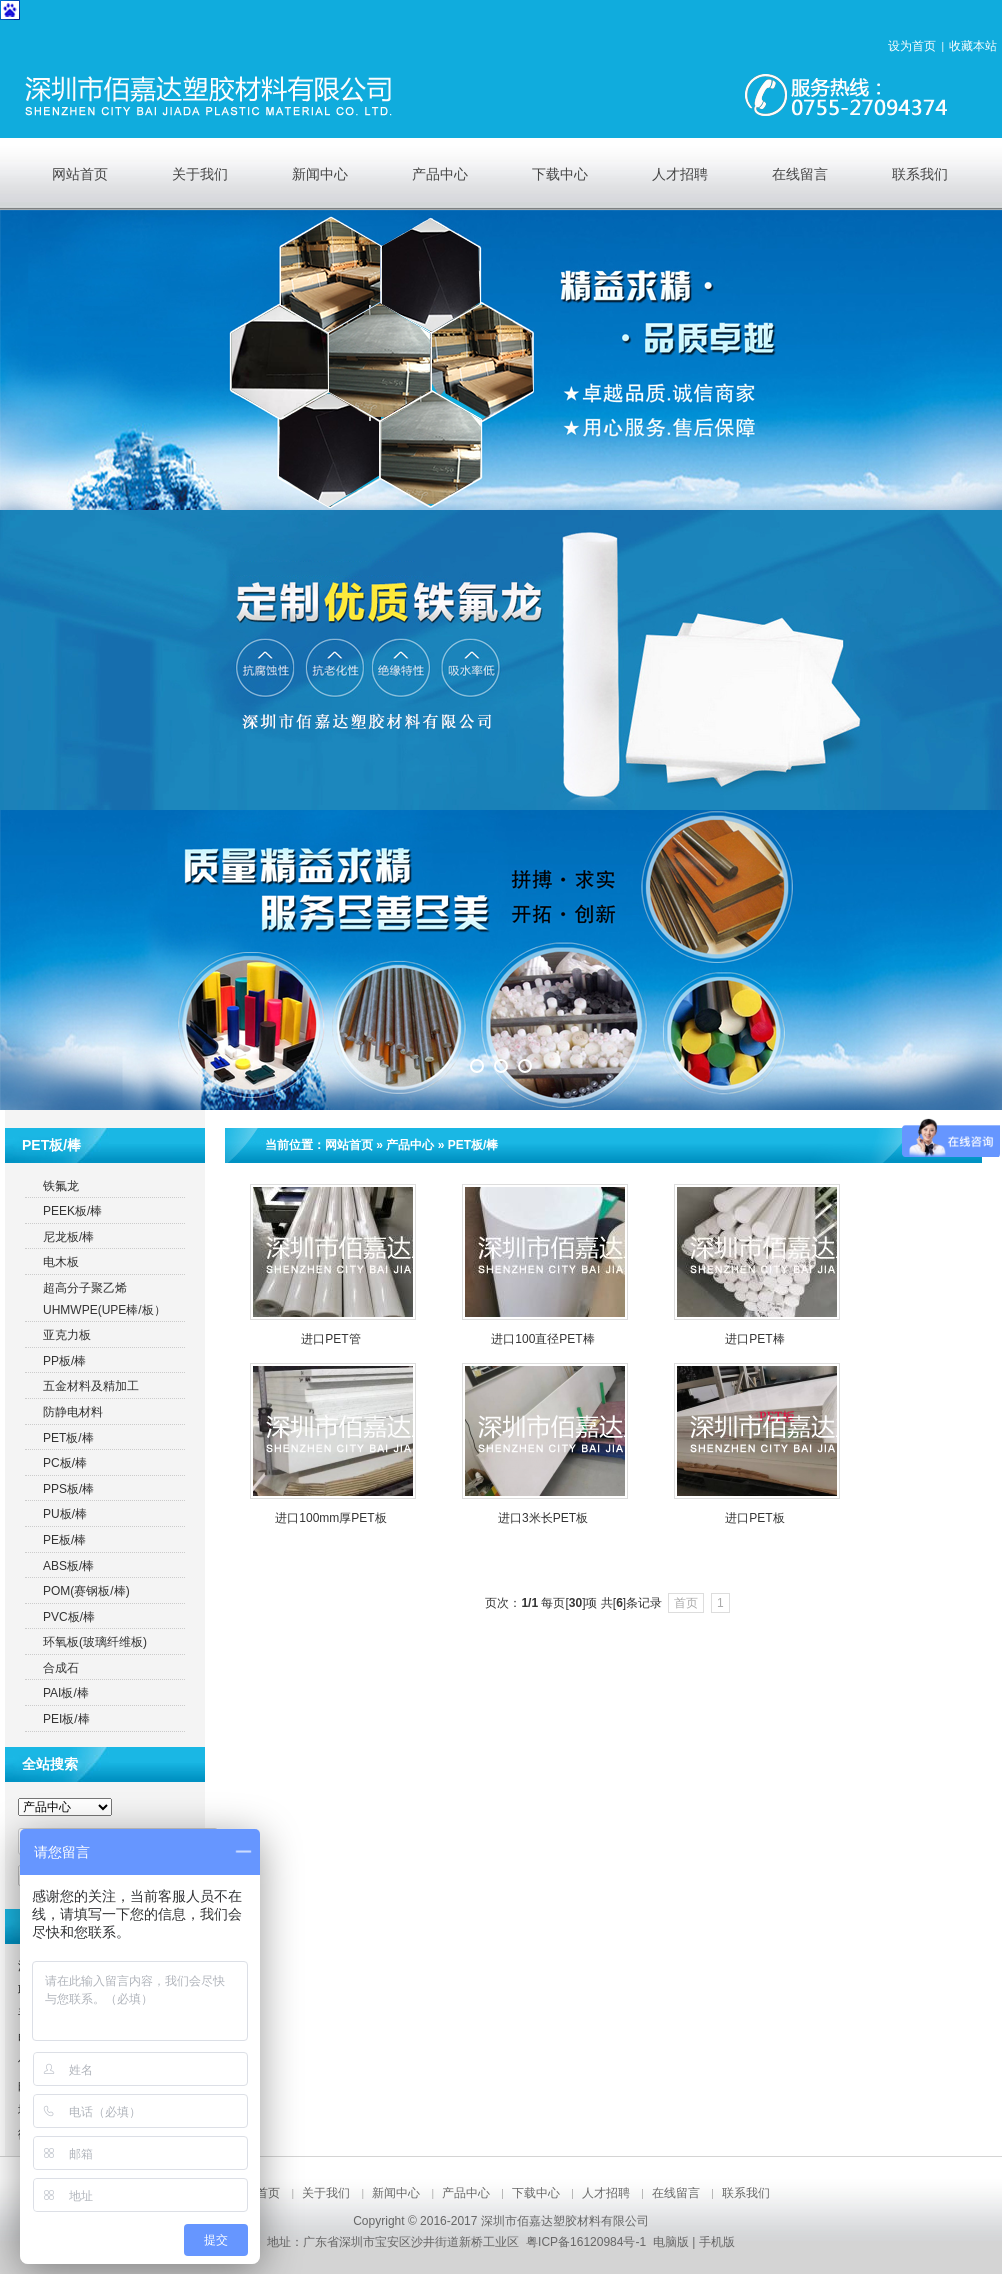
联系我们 (746, 2193)
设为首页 (912, 46)
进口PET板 (754, 1518)
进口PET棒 (754, 1339)
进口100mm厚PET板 (330, 1518)
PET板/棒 (473, 1145)
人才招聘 (606, 2193)
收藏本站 (973, 46)
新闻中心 (396, 2193)
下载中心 (536, 2193)
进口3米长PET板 (543, 1518)
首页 (686, 1603)
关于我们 (326, 2193)
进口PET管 (330, 1339)
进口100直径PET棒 (542, 1339)
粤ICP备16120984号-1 (586, 2242)
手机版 (717, 2242)
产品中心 (410, 1145)
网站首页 (349, 1145)
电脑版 (671, 2242)
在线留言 (676, 2193)
